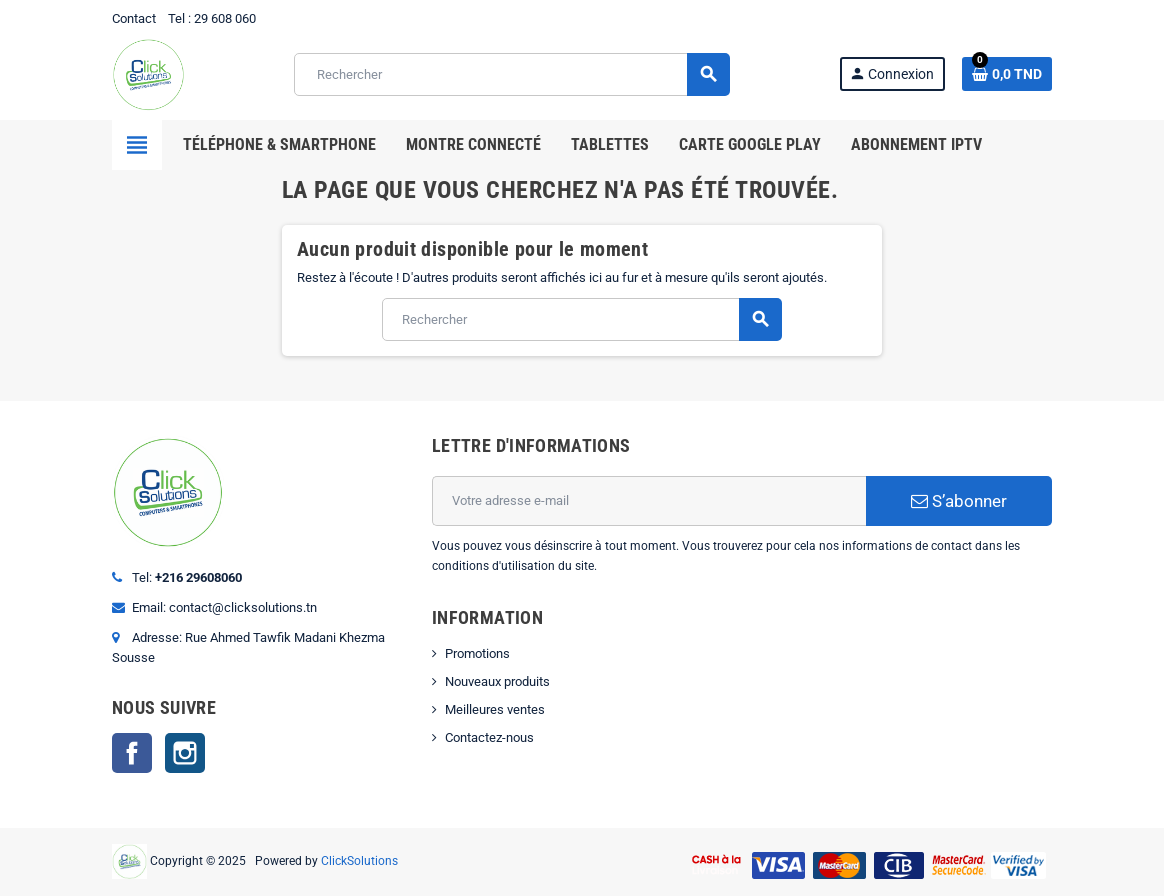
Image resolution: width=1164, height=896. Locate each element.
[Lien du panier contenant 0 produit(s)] (1007, 74)
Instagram (185, 753)
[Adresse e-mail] (649, 501)
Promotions (477, 653)
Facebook (132, 753)
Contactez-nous (489, 737)
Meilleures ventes (495, 709)
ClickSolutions (359, 861)
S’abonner (959, 501)
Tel (176, 18)
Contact (134, 18)
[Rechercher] (511, 74)
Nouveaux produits (497, 681)
